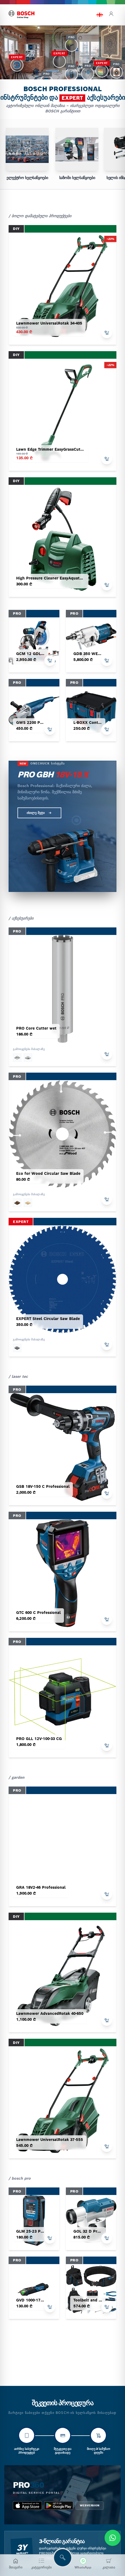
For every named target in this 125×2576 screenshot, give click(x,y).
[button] (53, 70)
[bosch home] (21, 14)
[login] (111, 15)
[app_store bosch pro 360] (27, 2505)
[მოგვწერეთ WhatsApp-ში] (82, 2564)
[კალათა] (108, 2564)
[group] (27, 154)
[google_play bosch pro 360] (58, 2505)
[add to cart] (106, 333)
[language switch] (100, 15)
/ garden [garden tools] (16, 1777)
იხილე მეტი (39, 813)
